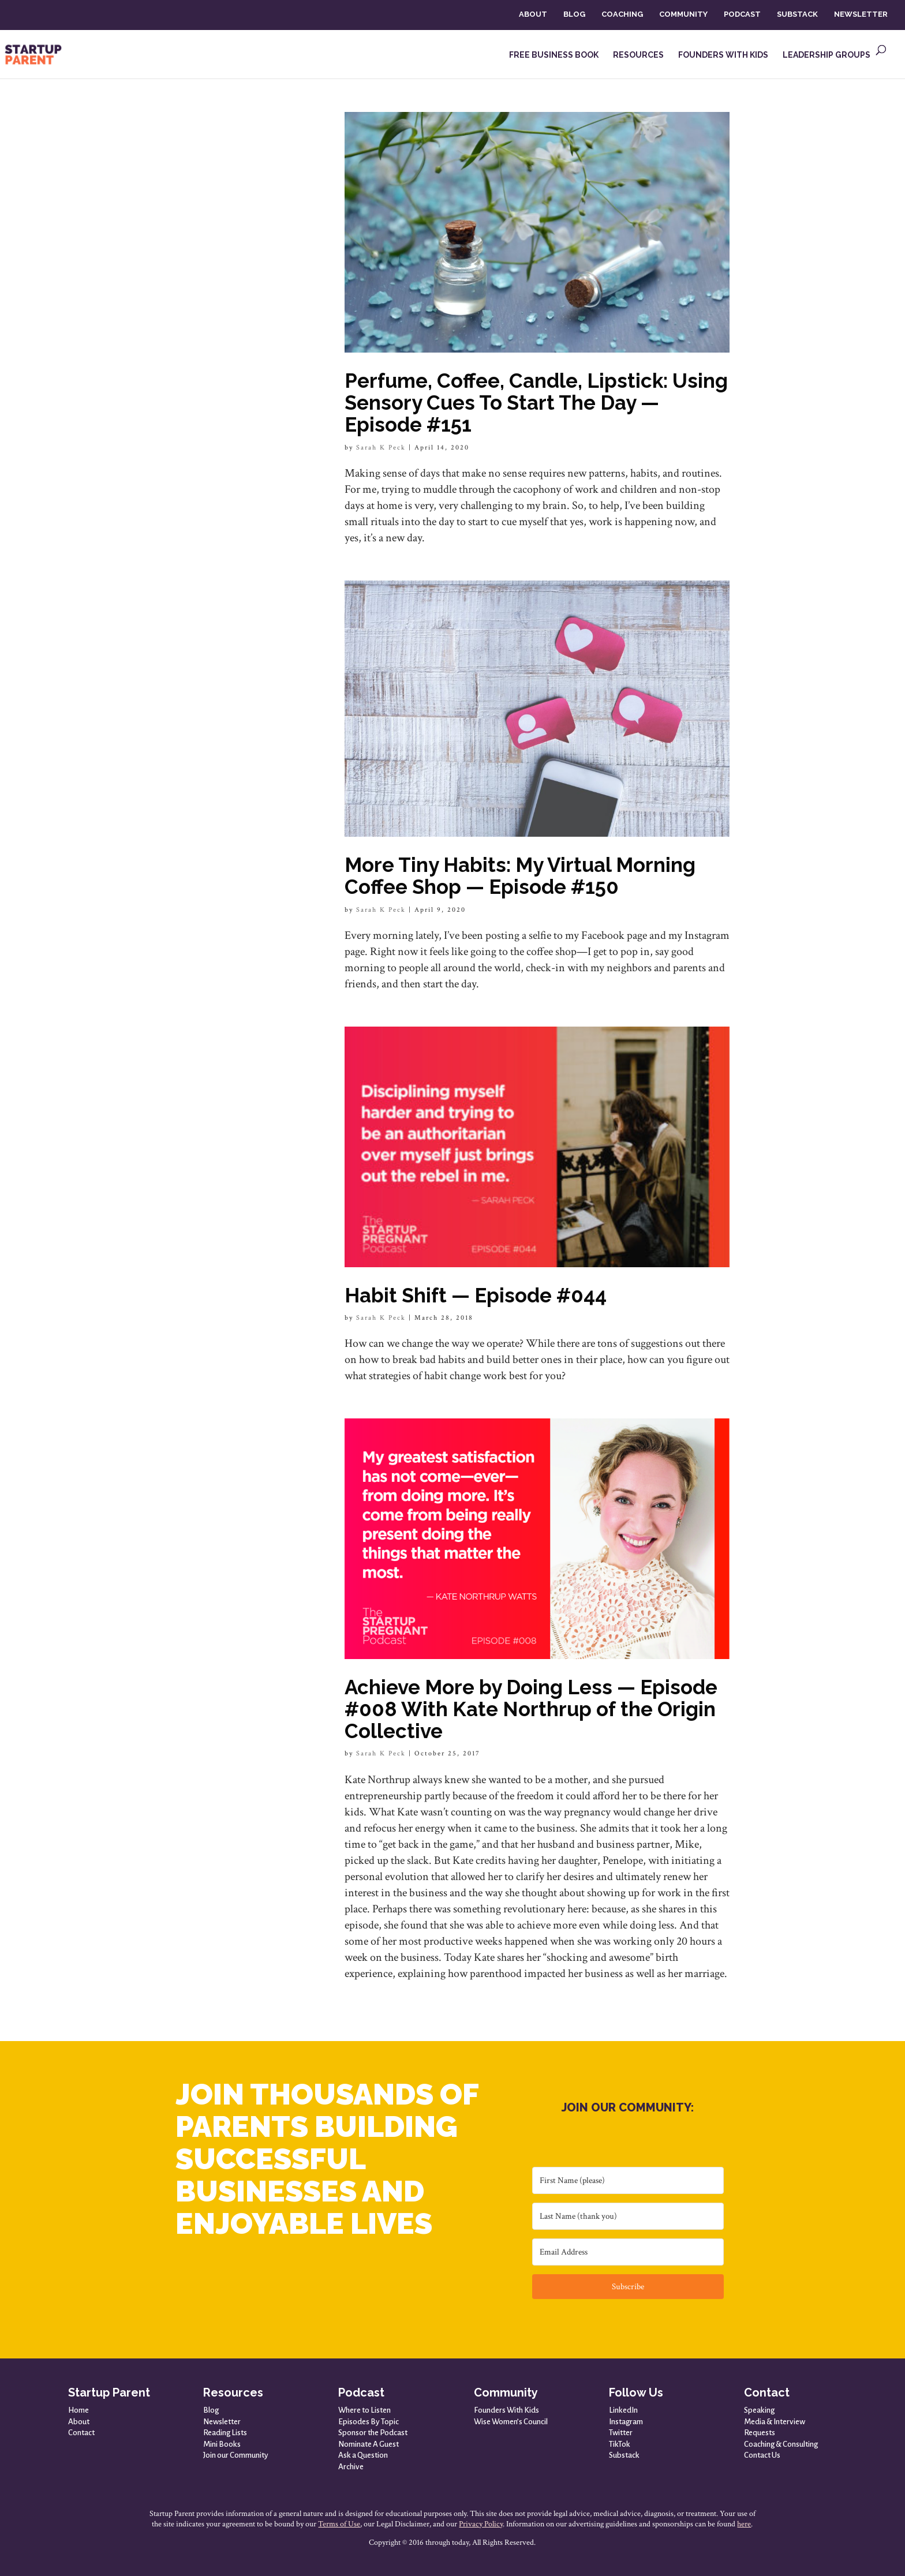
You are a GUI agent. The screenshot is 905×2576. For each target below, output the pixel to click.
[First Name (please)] (628, 2180)
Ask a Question (363, 2455)
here (744, 2524)
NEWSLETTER (861, 14)
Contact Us (762, 2455)
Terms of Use (339, 2524)
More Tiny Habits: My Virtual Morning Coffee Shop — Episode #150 (520, 875)
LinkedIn (623, 2410)
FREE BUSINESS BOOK (554, 55)
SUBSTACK (797, 14)
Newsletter (222, 2421)
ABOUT (533, 14)
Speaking (759, 2410)
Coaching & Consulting (781, 2444)
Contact (81, 2432)
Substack (624, 2455)
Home (78, 2410)
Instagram (626, 2421)
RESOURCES (638, 55)
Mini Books (222, 2444)
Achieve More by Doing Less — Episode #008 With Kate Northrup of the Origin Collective (531, 1709)
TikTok (619, 2444)
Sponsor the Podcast (372, 2432)
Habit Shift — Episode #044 (476, 1295)
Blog (211, 2410)
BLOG (574, 14)
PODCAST (742, 14)
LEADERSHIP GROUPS (826, 55)
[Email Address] (628, 2252)
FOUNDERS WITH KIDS (723, 55)
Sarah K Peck (381, 447)
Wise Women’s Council (511, 2421)
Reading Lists (225, 2432)
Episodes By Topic (368, 2421)
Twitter (621, 2432)
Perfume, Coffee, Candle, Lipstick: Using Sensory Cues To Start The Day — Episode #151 (536, 402)
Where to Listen (364, 2410)
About (78, 2421)
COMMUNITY (683, 14)
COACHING (622, 14)
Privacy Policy (481, 2524)
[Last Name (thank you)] (628, 2216)
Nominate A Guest (368, 2444)
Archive (351, 2466)
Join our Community (235, 2455)
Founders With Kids (506, 2410)
